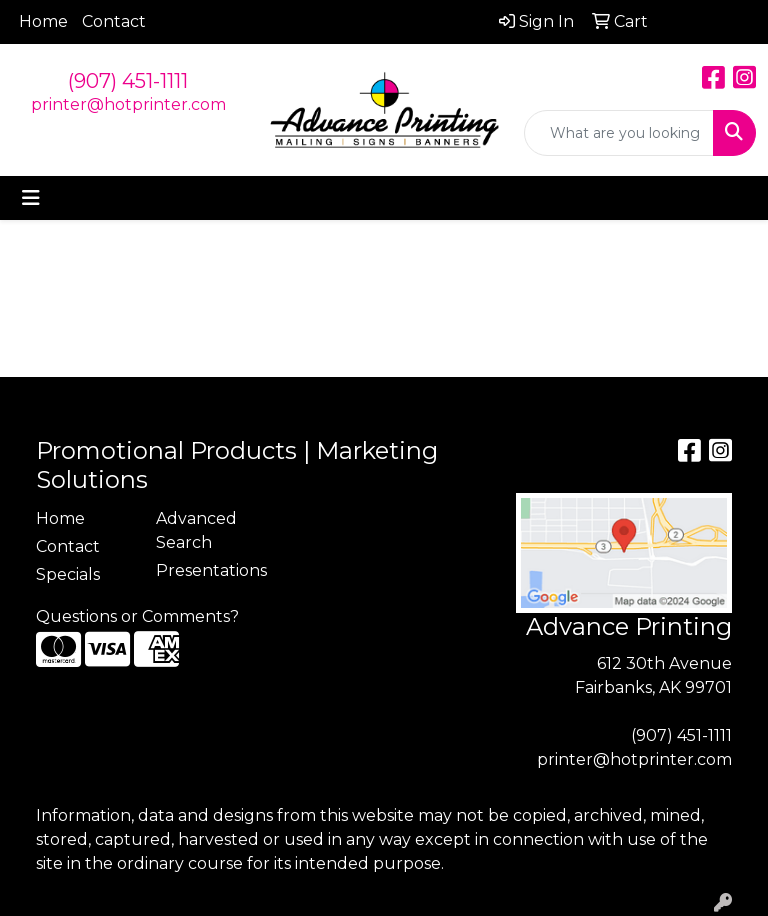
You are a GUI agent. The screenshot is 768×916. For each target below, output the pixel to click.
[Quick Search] (619, 133)
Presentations (204, 570)
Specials (68, 574)
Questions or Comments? (137, 616)
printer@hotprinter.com (128, 104)
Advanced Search (196, 530)
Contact (114, 21)
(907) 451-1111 (128, 81)
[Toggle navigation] (31, 198)
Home (43, 21)
